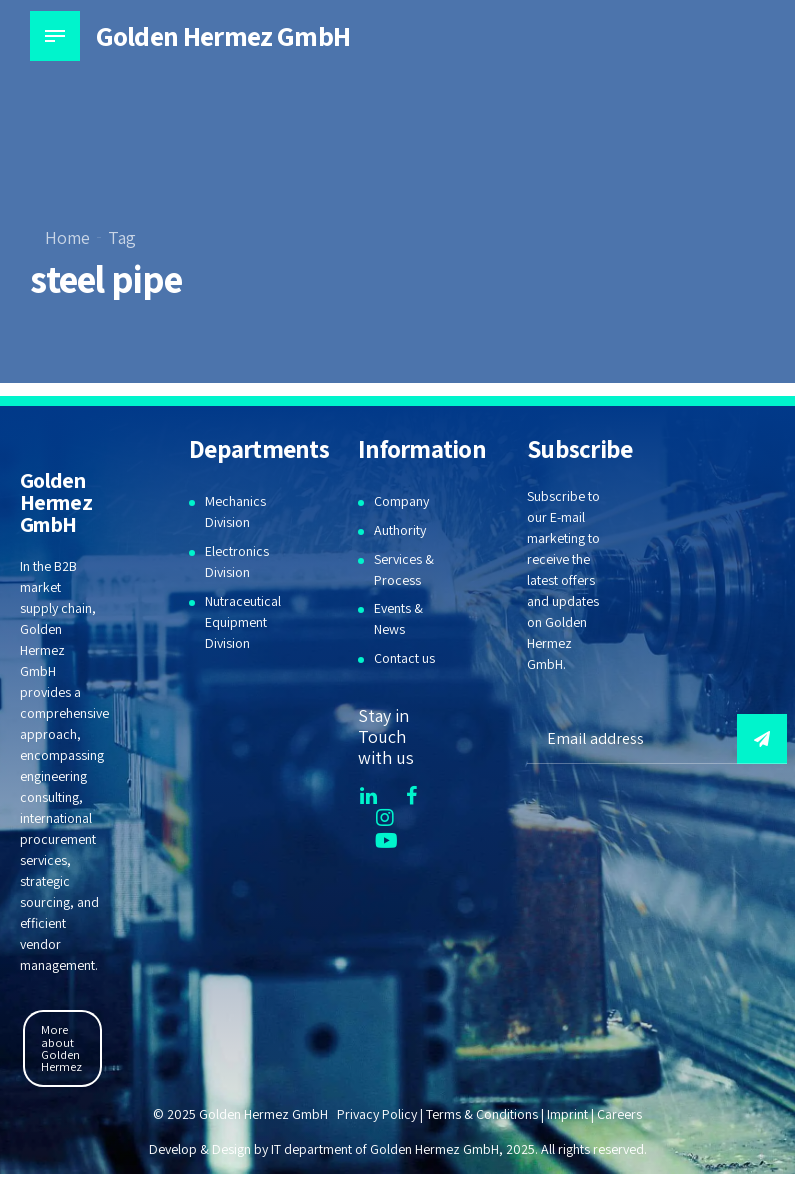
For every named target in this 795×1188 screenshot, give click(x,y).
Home (67, 237)
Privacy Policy (377, 1114)
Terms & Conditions (482, 1114)
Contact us (404, 658)
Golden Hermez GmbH (223, 35)
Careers (619, 1114)
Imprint (567, 1114)
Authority (400, 530)
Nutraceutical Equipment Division (243, 622)
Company (401, 501)
